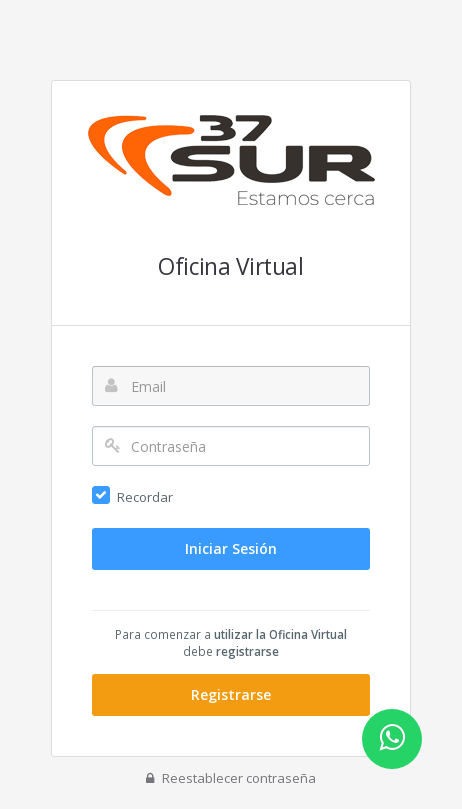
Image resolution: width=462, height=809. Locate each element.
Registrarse (231, 694)
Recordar (145, 497)
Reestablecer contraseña (231, 778)
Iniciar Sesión (231, 548)
